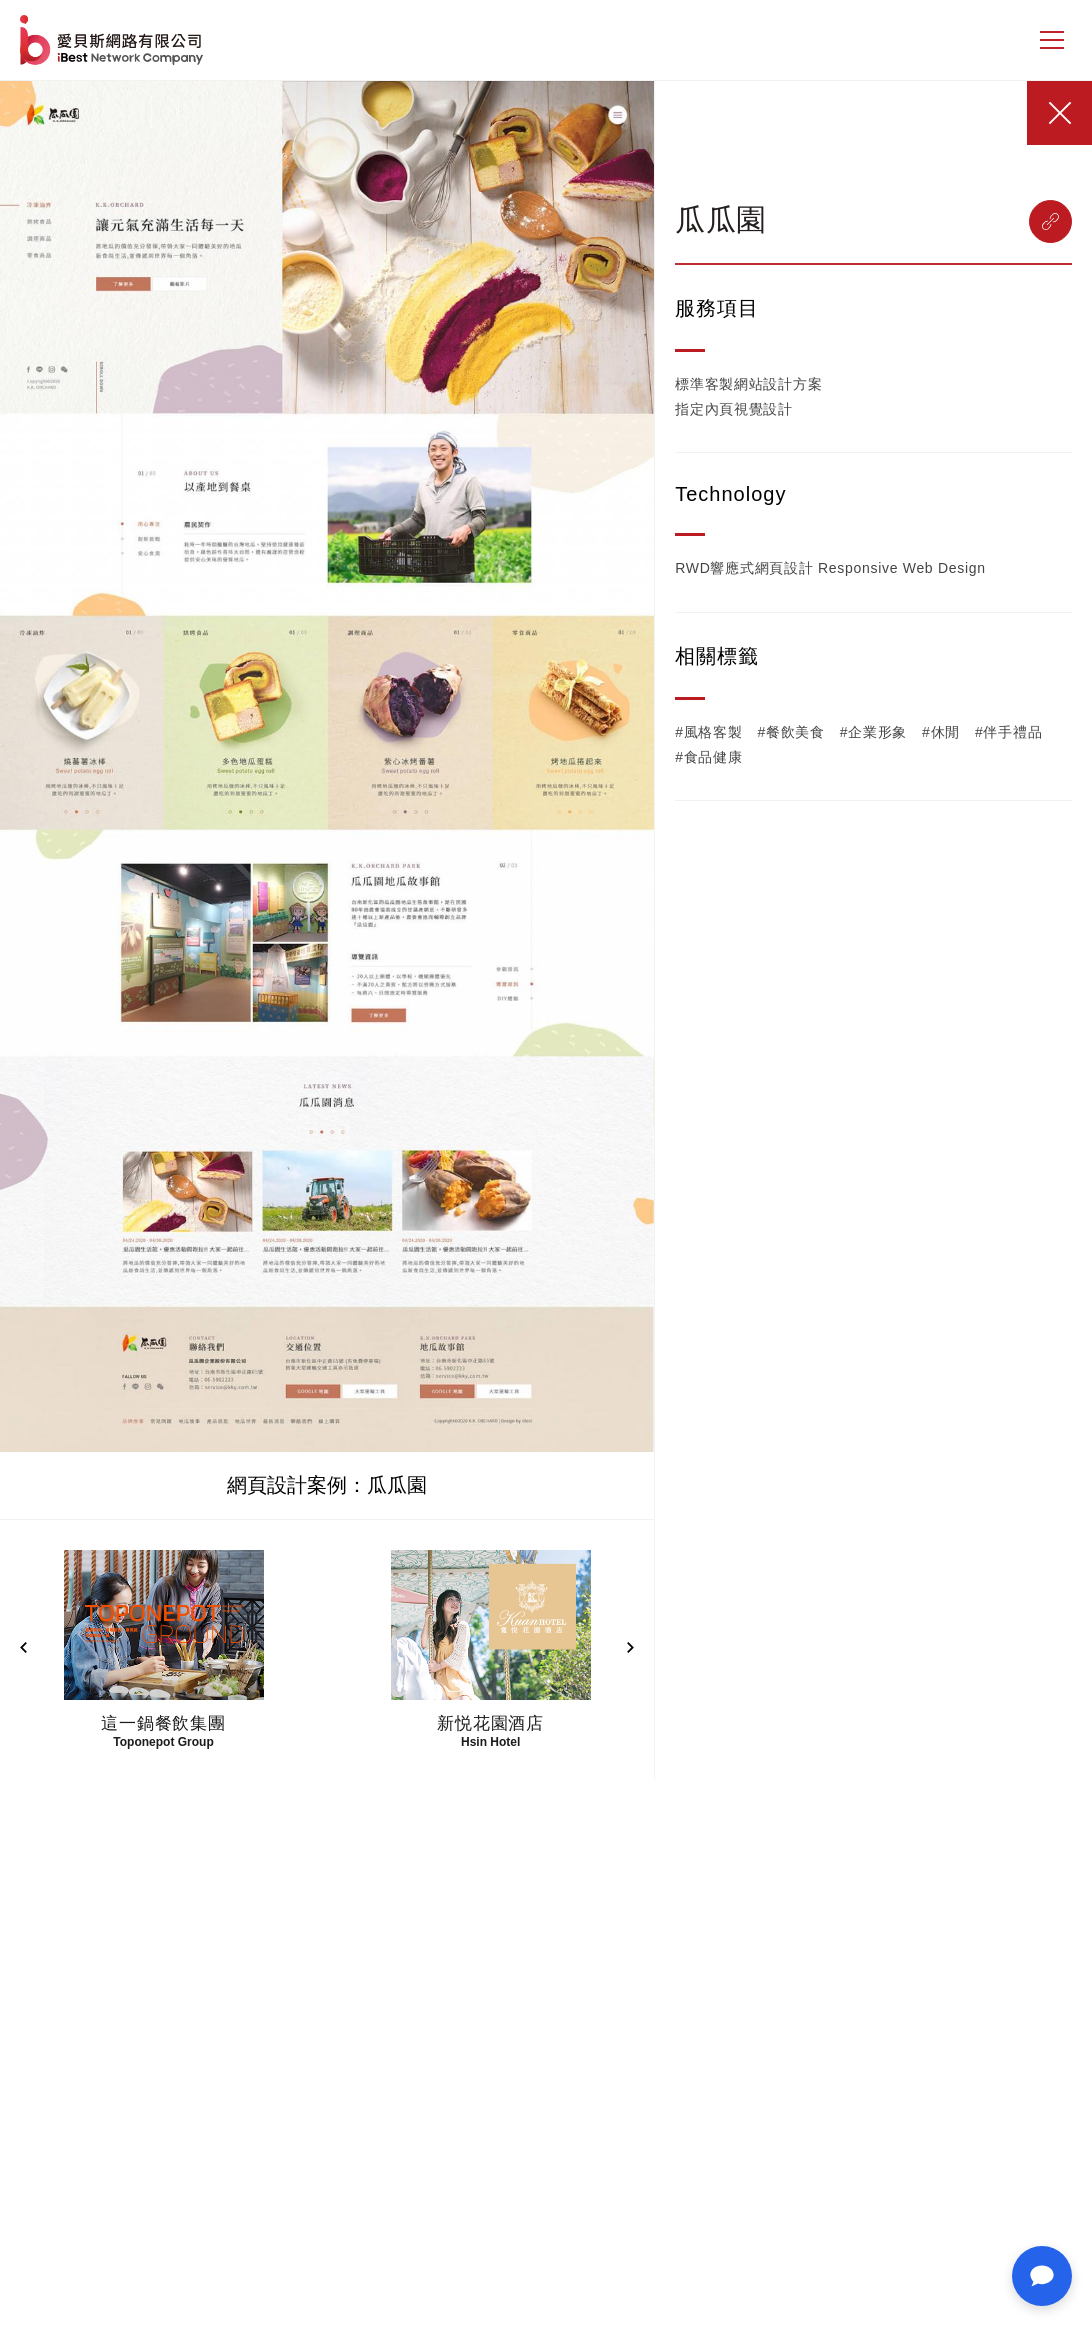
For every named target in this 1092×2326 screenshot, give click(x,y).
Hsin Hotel (490, 1742)
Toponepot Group (163, 1742)
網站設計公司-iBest (113, 40)
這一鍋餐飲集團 (163, 1723)
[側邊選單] (1052, 40)
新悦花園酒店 (490, 1723)
